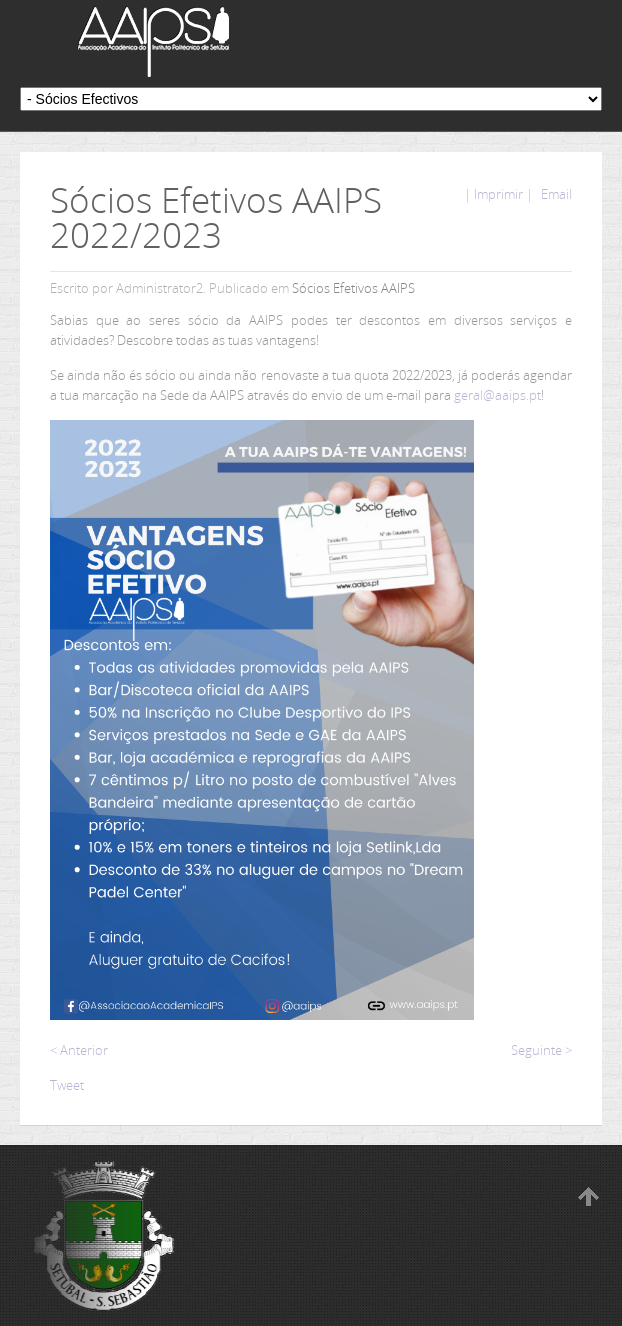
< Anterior (79, 1050)
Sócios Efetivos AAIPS (353, 288)
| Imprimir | (498, 194)
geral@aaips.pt (497, 395)
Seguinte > (541, 1050)
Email (555, 194)
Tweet (67, 1085)
